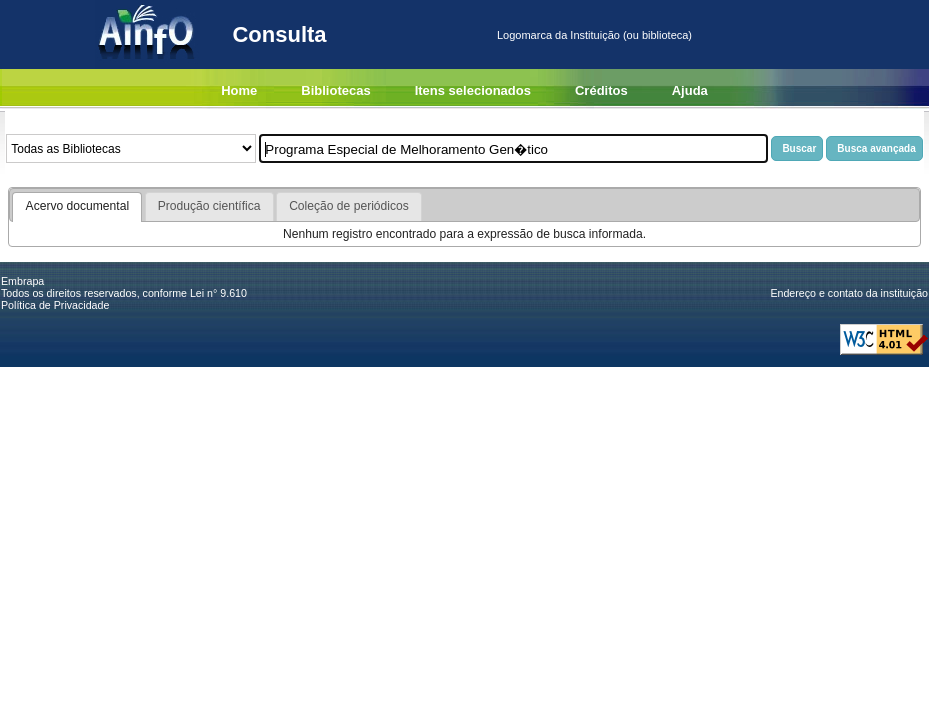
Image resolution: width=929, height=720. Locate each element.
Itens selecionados (473, 90)
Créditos (601, 90)
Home (239, 90)
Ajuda (690, 90)
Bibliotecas (335, 90)
